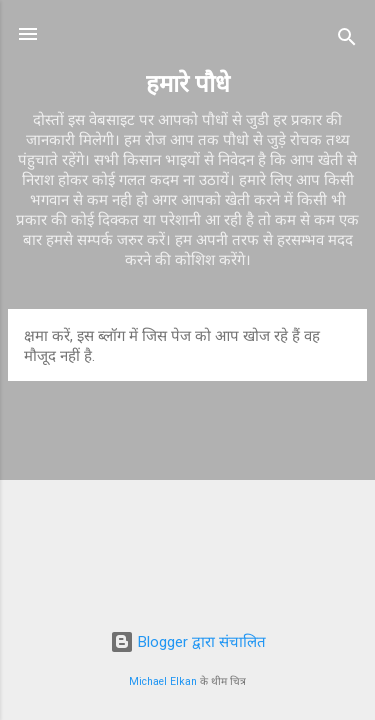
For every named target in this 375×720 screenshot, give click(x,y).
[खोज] (347, 40)
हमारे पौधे (188, 84)
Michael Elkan (163, 681)
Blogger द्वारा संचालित (188, 642)
